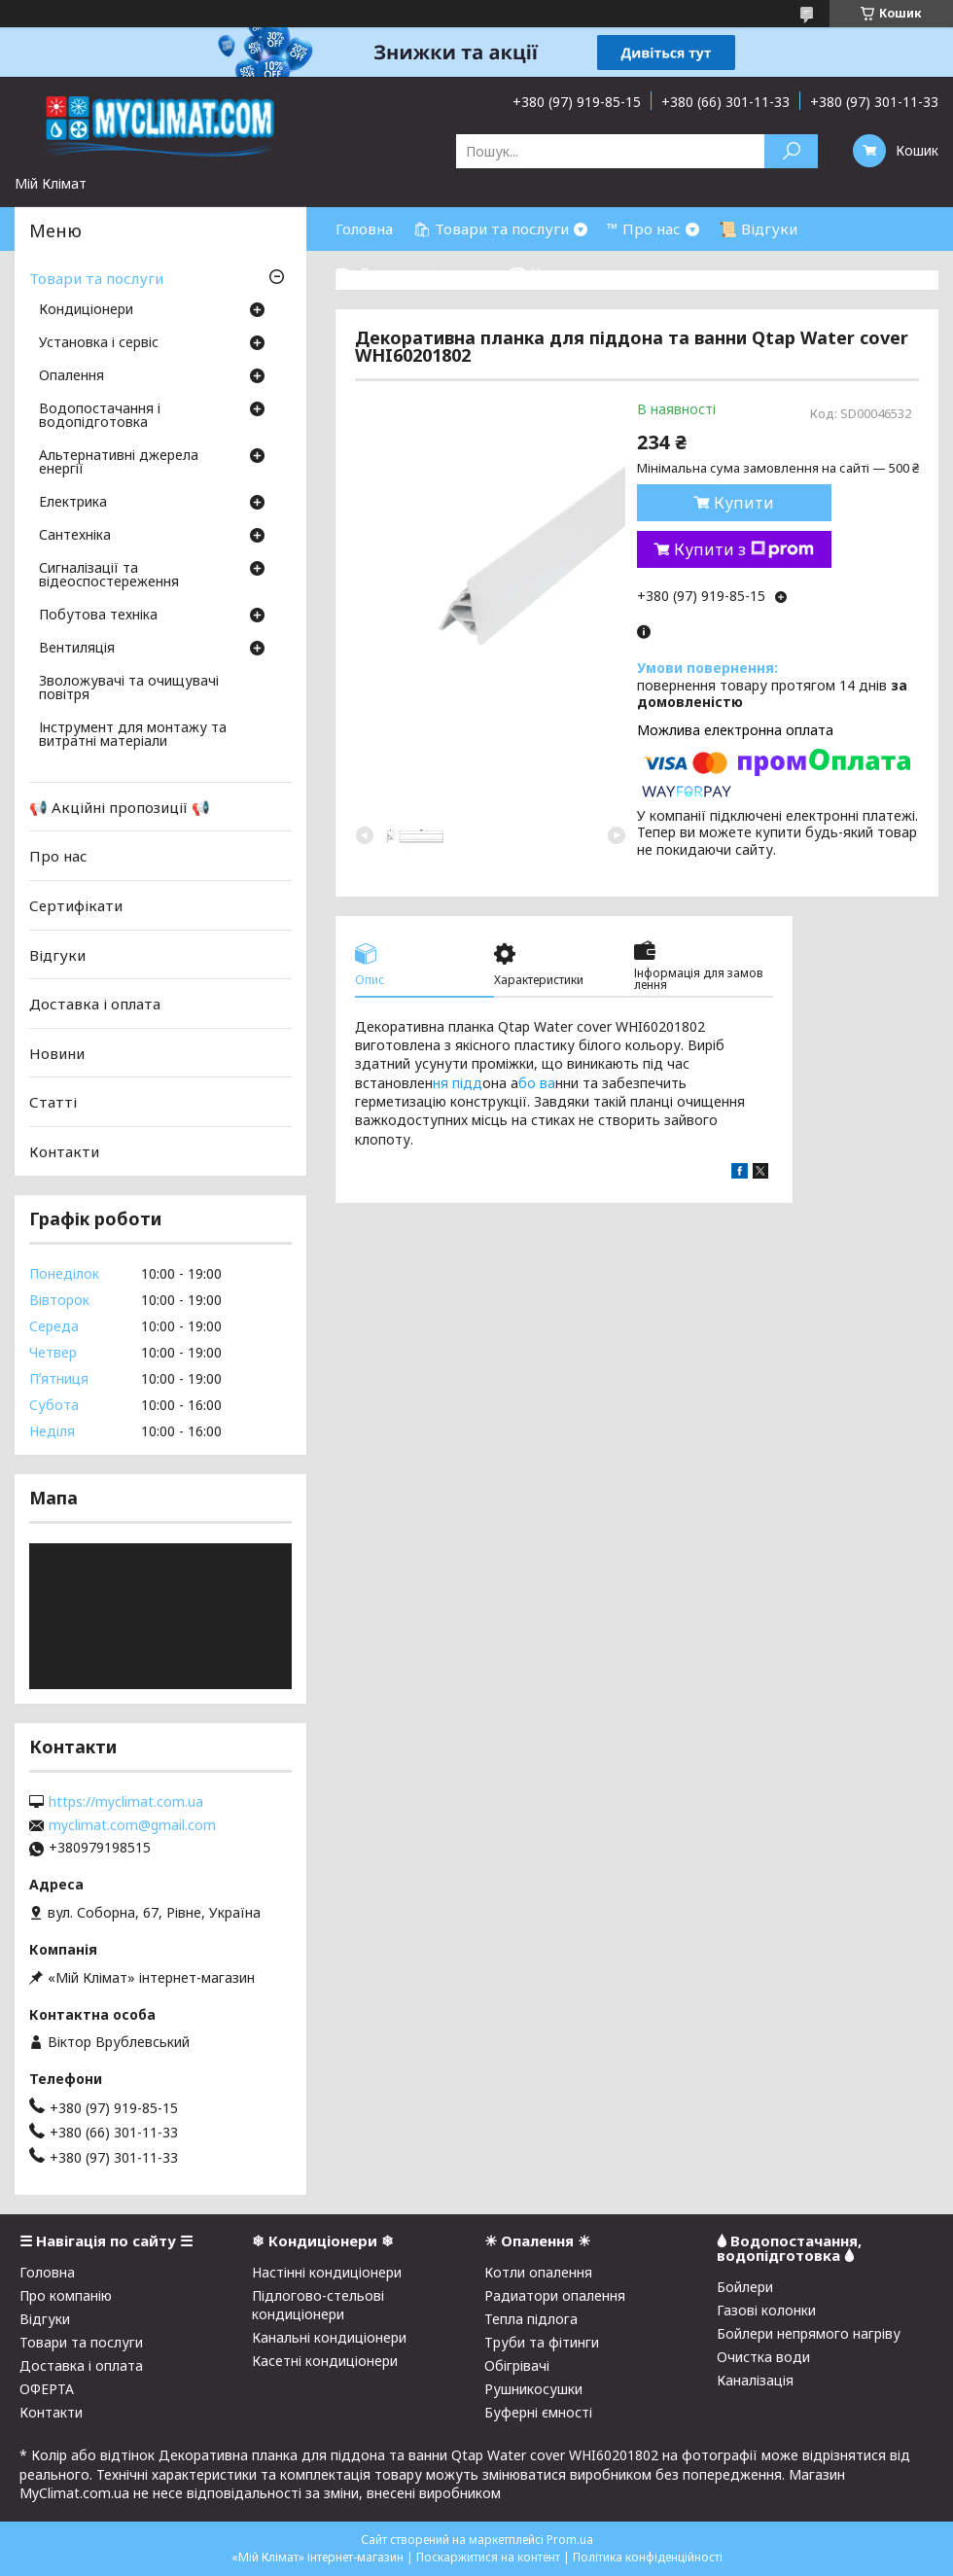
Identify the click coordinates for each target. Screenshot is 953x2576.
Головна (364, 228)
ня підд (457, 1083)
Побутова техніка (98, 615)
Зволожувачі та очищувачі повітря (129, 688)
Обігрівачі (516, 2365)
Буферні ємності (538, 2412)
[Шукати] (791, 151)
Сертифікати (76, 905)
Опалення (71, 376)
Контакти (64, 1151)
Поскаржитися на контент (488, 2557)
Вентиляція (77, 648)
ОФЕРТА (46, 2389)
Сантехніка (75, 536)
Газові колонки (766, 2310)
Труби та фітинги (541, 2342)
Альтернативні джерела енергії (118, 462)
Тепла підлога (531, 2319)
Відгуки (57, 954)
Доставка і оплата (94, 1003)
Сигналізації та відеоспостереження (109, 575)
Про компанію (65, 2295)
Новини (57, 1053)
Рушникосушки (533, 2389)
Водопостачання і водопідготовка (99, 416)
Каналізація (755, 2380)
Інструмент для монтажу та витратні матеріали (133, 735)
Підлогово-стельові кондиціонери (318, 2304)
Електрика (73, 503)
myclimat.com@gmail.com (132, 1825)
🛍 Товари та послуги (490, 228)
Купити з (744, 549)
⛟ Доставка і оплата (412, 272)
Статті (53, 1102)
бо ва (536, 1083)
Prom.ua (570, 2539)
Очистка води (763, 2356)
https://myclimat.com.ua (126, 1802)
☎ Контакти (555, 272)
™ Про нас (644, 228)
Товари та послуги (96, 278)
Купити (744, 502)
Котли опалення (538, 2272)
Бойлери (745, 2286)
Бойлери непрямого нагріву (808, 2333)
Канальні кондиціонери (329, 2337)
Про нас (58, 855)
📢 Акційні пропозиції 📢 (119, 807)
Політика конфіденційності (648, 2557)
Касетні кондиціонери (325, 2360)
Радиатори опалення (554, 2295)
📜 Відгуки (758, 228)
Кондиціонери (86, 310)
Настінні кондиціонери (327, 2272)
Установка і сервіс (99, 343)
